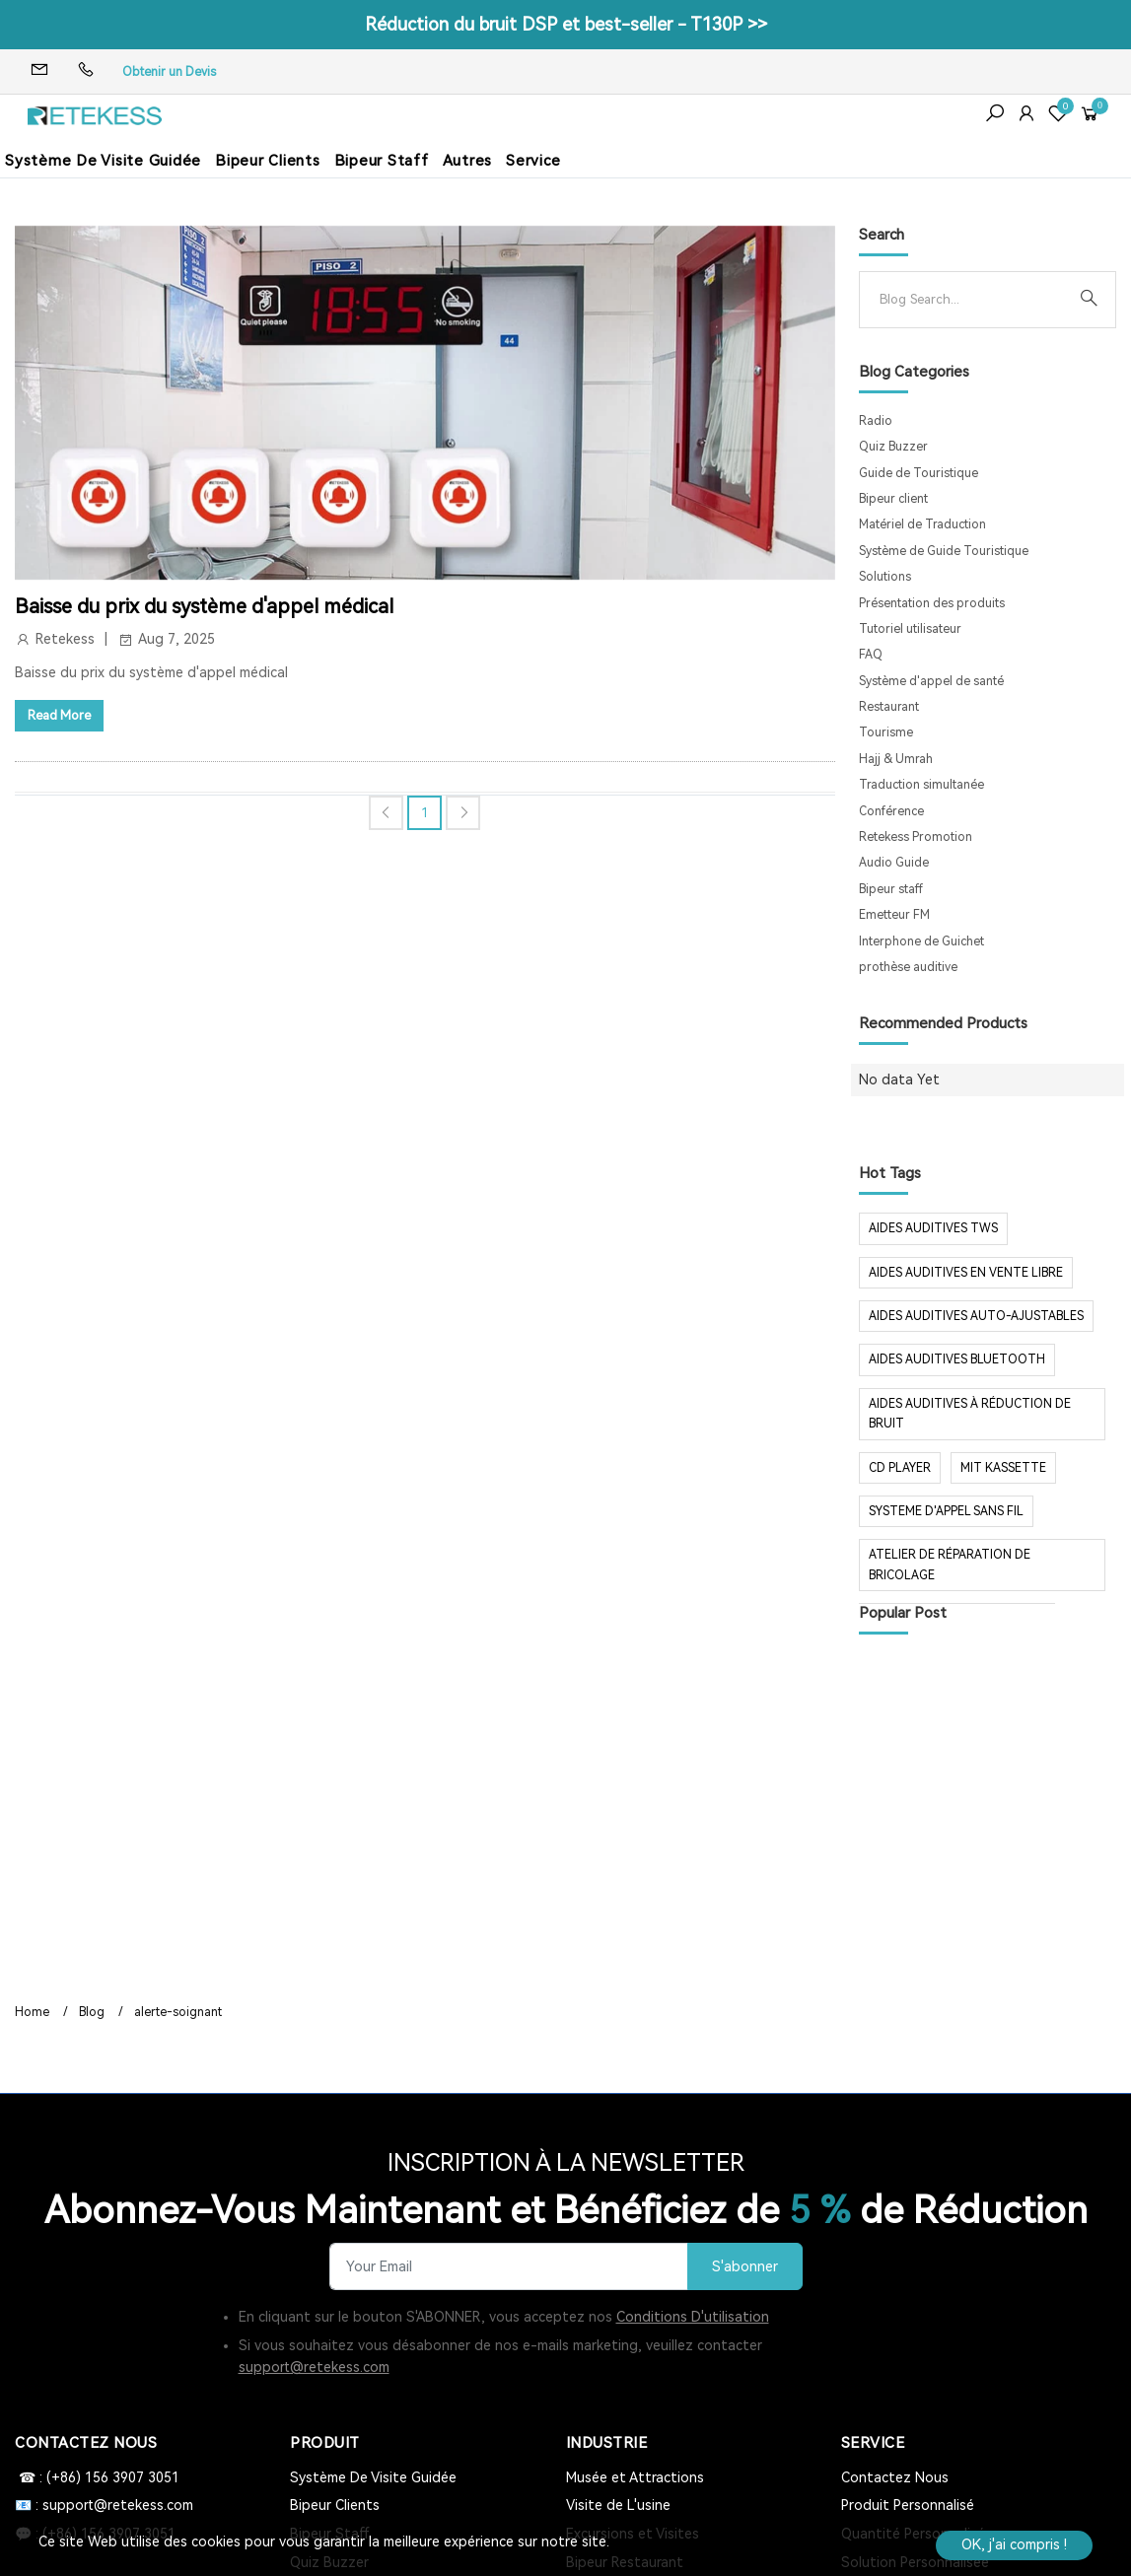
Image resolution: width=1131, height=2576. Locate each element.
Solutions (885, 577)
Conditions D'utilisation (692, 2317)
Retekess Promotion (915, 837)
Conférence (891, 811)
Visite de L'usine (618, 2505)
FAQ (871, 654)
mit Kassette (1003, 1468)
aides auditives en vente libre (966, 1273)
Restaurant (889, 707)
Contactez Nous (895, 2477)
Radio (875, 421)
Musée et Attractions (635, 2477)
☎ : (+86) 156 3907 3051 (97, 2477)
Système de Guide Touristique (943, 551)
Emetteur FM (894, 915)
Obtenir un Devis (169, 72)
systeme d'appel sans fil (946, 1511)
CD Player (900, 1468)
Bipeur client (893, 499)
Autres (468, 161)
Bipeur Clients (267, 161)
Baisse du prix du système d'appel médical (204, 606)
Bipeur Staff (381, 161)
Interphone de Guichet (921, 941)
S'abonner (745, 2267)
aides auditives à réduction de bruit (970, 1413)
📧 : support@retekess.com (104, 2505)
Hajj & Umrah (896, 759)
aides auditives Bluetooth (957, 1359)
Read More (59, 715)
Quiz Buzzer (893, 446)
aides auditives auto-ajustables (976, 1316)
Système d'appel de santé (931, 681)
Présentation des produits (932, 603)
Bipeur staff (891, 889)
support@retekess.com (314, 2367)
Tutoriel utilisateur (910, 629)
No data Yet (899, 1079)
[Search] (971, 299)
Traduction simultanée (921, 785)
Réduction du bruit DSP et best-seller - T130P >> (566, 24)
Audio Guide (894, 863)
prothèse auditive (908, 967)
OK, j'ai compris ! (1014, 2544)
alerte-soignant (178, 2012)
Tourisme (886, 732)
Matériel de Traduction (922, 524)
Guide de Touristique (918, 473)
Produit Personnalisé (907, 2505)
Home (32, 2012)
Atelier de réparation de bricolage (949, 1564)
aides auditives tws (933, 1228)
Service (533, 161)
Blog (92, 2012)
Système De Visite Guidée (103, 161)
